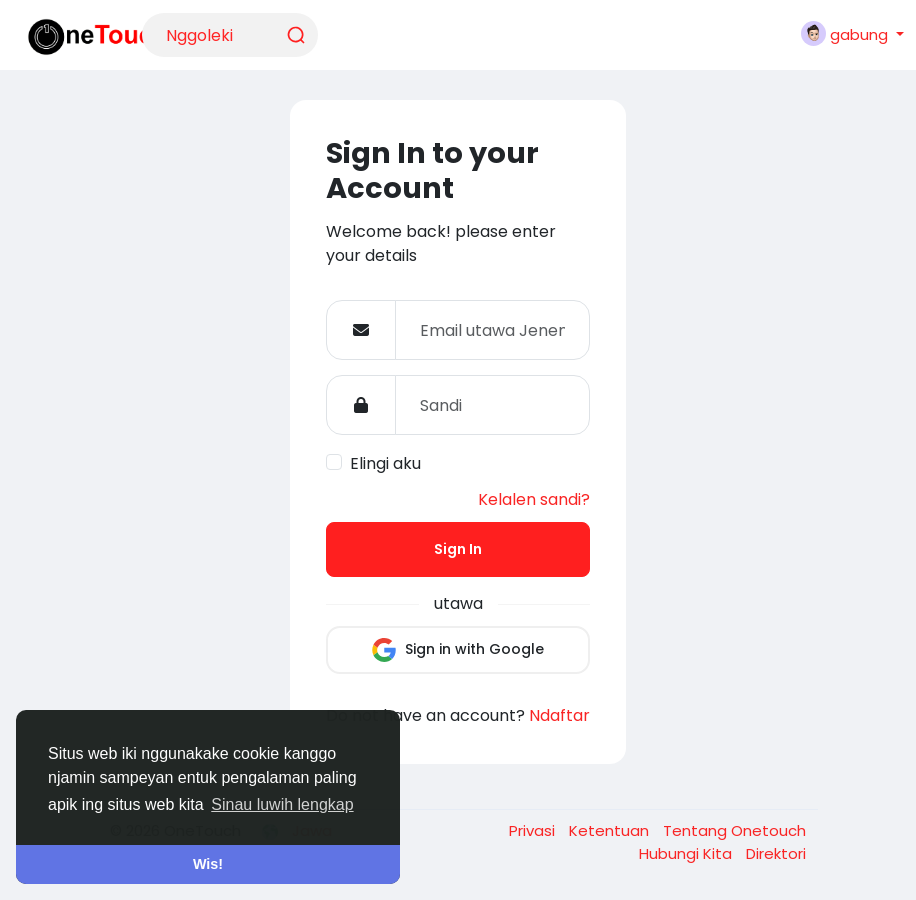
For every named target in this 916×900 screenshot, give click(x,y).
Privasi (534, 830)
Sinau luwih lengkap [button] (282, 804)
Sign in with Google (458, 650)
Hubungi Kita (687, 853)
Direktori (776, 853)
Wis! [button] (208, 864)
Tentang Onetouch (734, 830)
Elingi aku (385, 463)
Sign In (458, 549)
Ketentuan (611, 830)
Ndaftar (559, 715)
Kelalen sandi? (534, 499)
